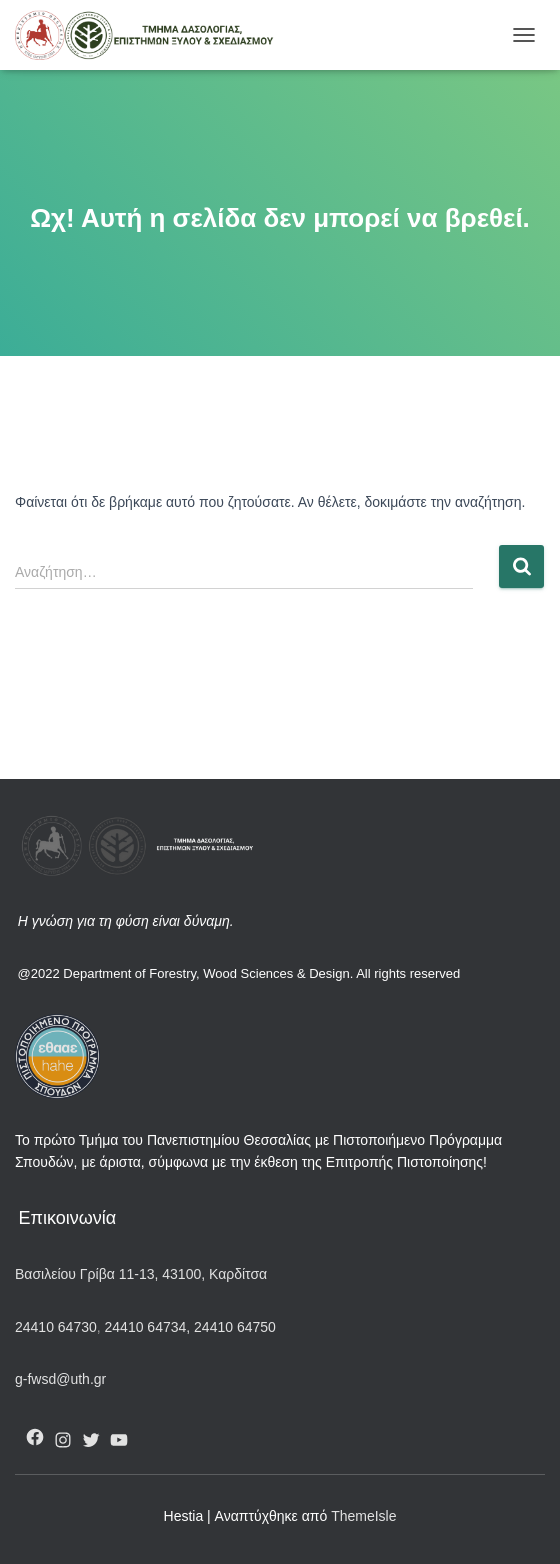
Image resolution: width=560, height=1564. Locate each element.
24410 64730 (56, 1327)
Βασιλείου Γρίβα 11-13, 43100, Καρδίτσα (141, 1274)
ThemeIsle (363, 1516)
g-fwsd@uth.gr (60, 1379)
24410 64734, (147, 1327)
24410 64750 (235, 1327)
